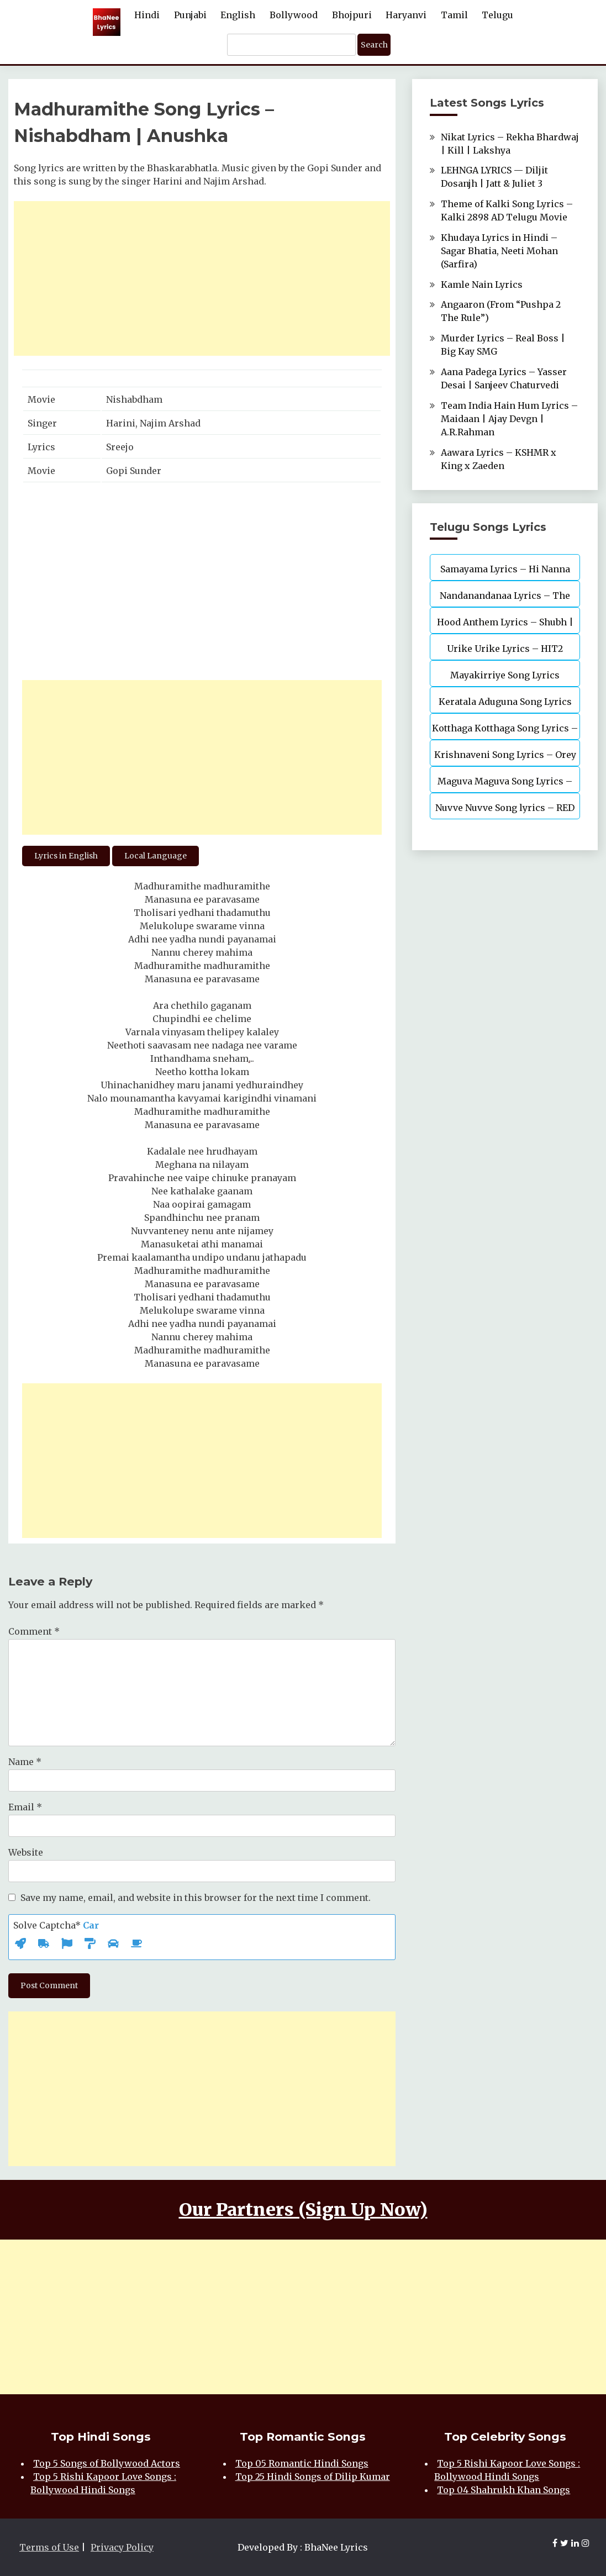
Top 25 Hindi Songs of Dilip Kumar (312, 2476)
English (237, 14)
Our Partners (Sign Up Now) (303, 2210)
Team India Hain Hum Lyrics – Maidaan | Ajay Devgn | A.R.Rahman (509, 419)
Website (25, 1852)
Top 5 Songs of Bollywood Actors (106, 2463)
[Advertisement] (202, 278)
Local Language (155, 856)
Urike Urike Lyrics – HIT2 (505, 648)
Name (24, 1761)
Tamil (454, 14)
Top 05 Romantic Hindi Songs (301, 2463)
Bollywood (294, 14)
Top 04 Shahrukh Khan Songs (503, 2489)
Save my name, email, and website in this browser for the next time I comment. (195, 1897)
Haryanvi (406, 14)
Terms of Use (49, 2547)
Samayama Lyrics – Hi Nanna (505, 569)
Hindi (147, 14)
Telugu (497, 14)
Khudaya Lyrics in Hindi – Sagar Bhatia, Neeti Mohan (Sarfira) (499, 251)
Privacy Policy (122, 2547)
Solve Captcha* (56, 1925)
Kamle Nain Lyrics (482, 284)
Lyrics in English (66, 856)
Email (25, 1807)
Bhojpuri (352, 14)
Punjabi (190, 14)
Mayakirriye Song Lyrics (505, 675)
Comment (34, 1631)
